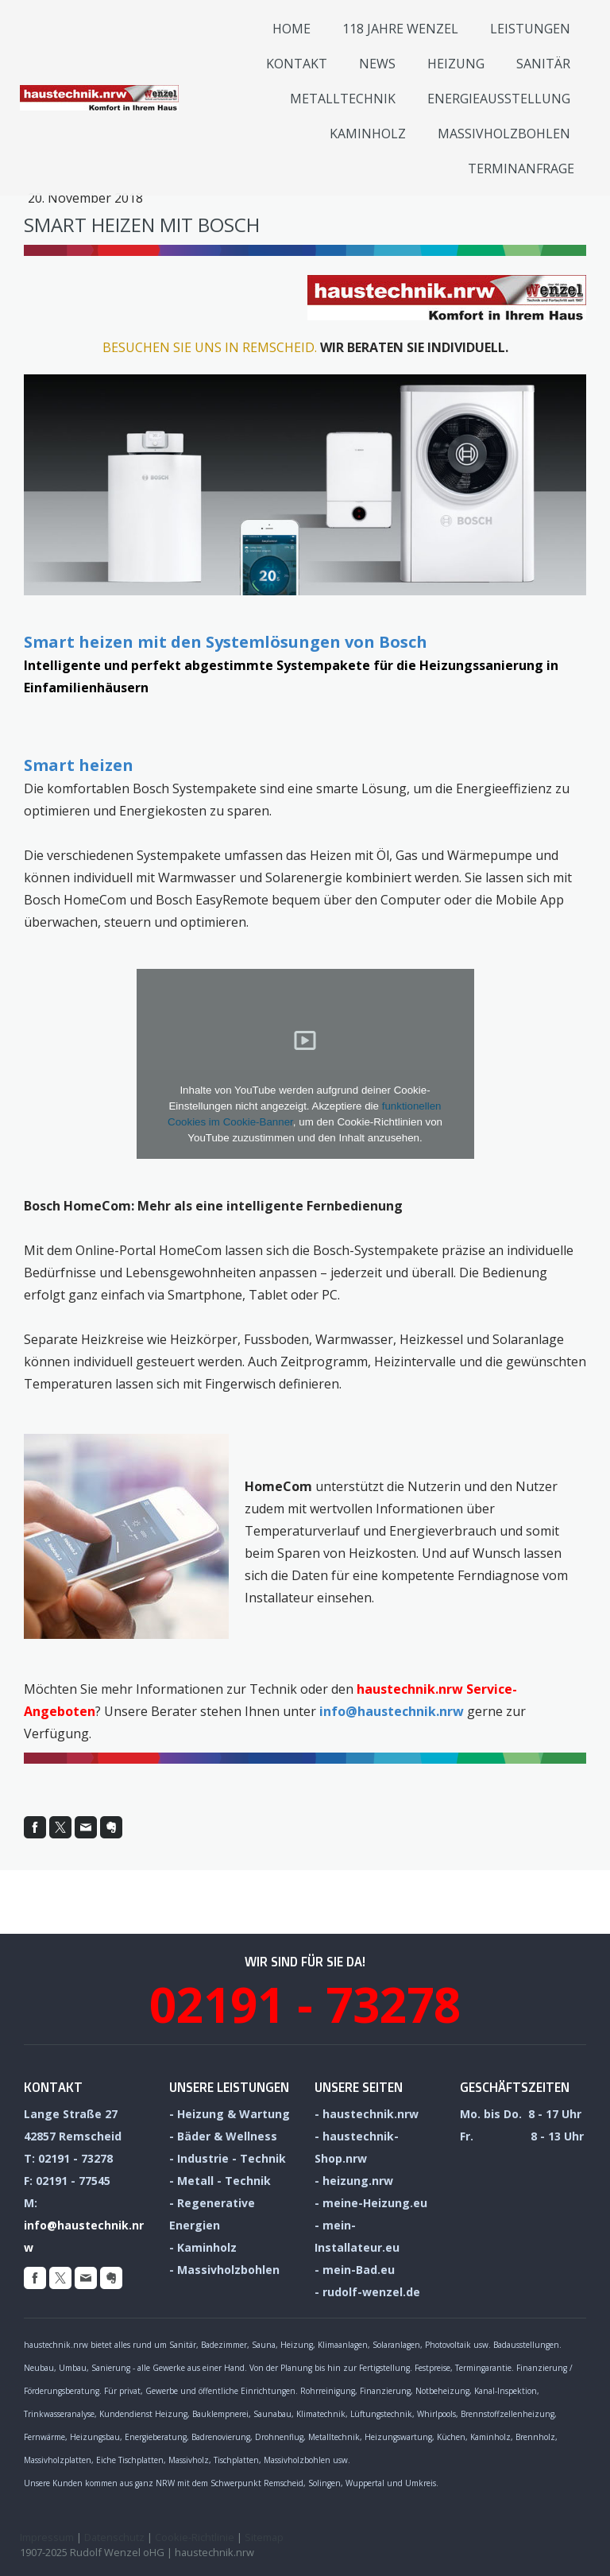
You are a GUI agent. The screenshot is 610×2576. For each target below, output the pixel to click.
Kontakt (296, 63)
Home (291, 28)
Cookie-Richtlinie (194, 2537)
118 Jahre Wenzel (400, 28)
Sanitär (543, 63)
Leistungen (530, 28)
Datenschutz (114, 2537)
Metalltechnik (343, 98)
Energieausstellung (498, 98)
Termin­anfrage (521, 168)
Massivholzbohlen (504, 133)
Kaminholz (368, 133)
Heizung (456, 63)
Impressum (47, 2537)
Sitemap (264, 2537)
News (377, 63)
